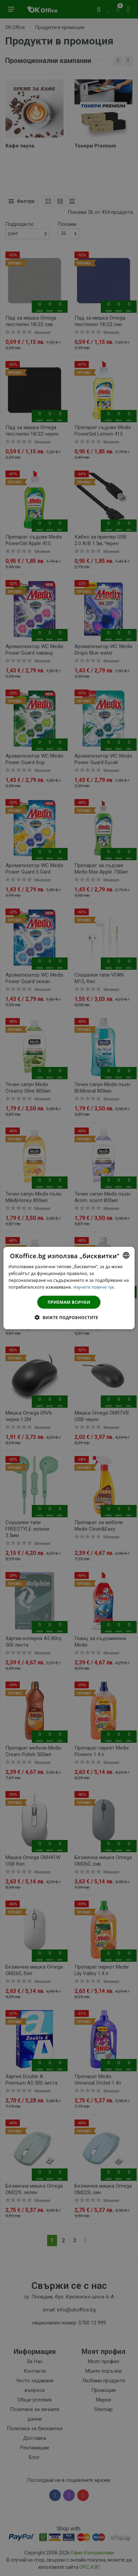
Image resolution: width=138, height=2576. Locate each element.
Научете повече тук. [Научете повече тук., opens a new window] (94, 1287)
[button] (69, 1317)
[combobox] (126, 1255)
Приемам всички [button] (69, 1302)
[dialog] (69, 1288)
